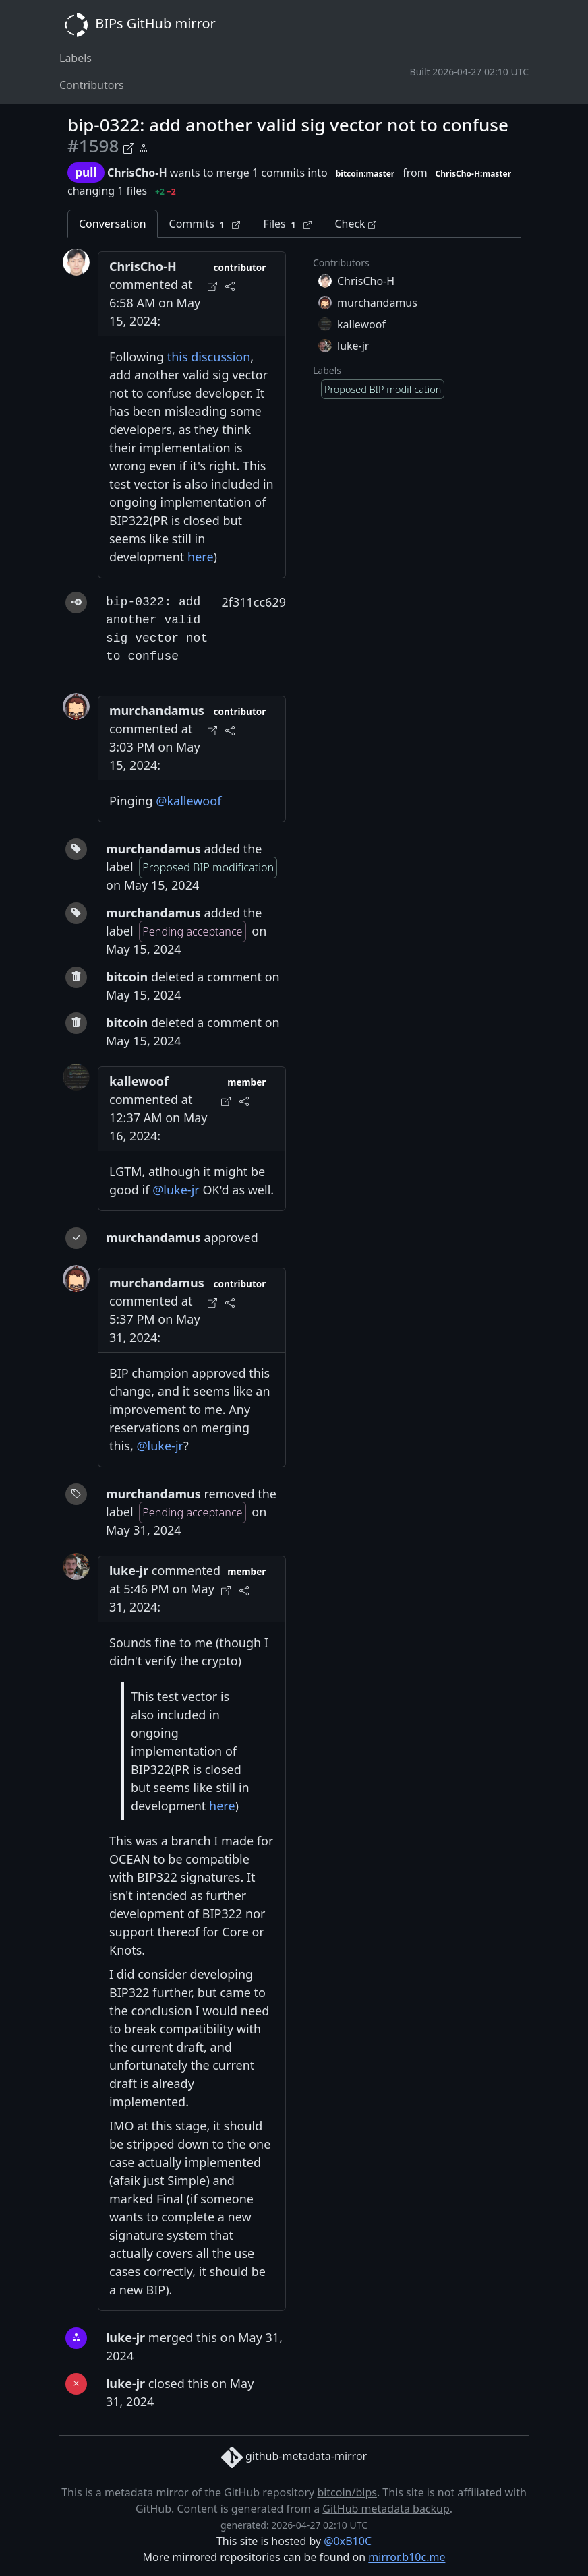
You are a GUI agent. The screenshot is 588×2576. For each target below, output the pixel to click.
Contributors (91, 85)
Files (287, 224)
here (200, 557)
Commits (205, 224)
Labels (75, 58)
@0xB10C (348, 2541)
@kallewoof (188, 801)
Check (355, 223)
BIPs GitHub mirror (137, 25)
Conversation (112, 223)
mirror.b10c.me (406, 2557)
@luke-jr (176, 1190)
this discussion (209, 356)
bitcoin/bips (347, 2492)
